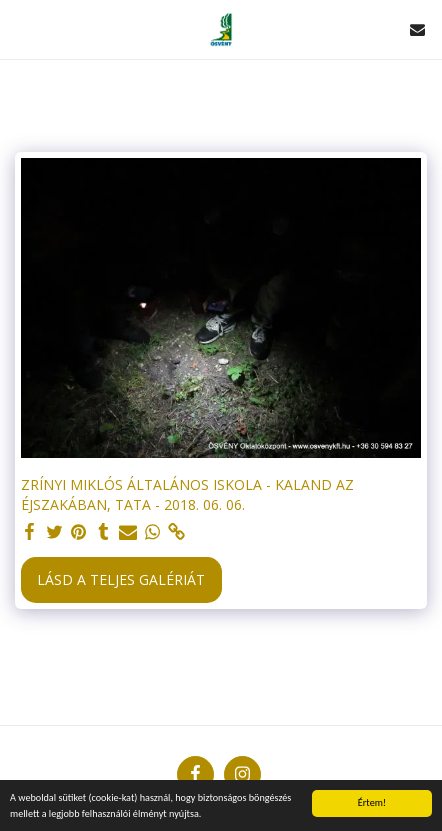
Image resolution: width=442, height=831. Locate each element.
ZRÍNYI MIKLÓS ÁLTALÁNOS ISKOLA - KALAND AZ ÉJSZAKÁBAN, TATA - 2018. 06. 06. (187, 494)
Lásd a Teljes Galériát (121, 579)
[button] (22, 28)
